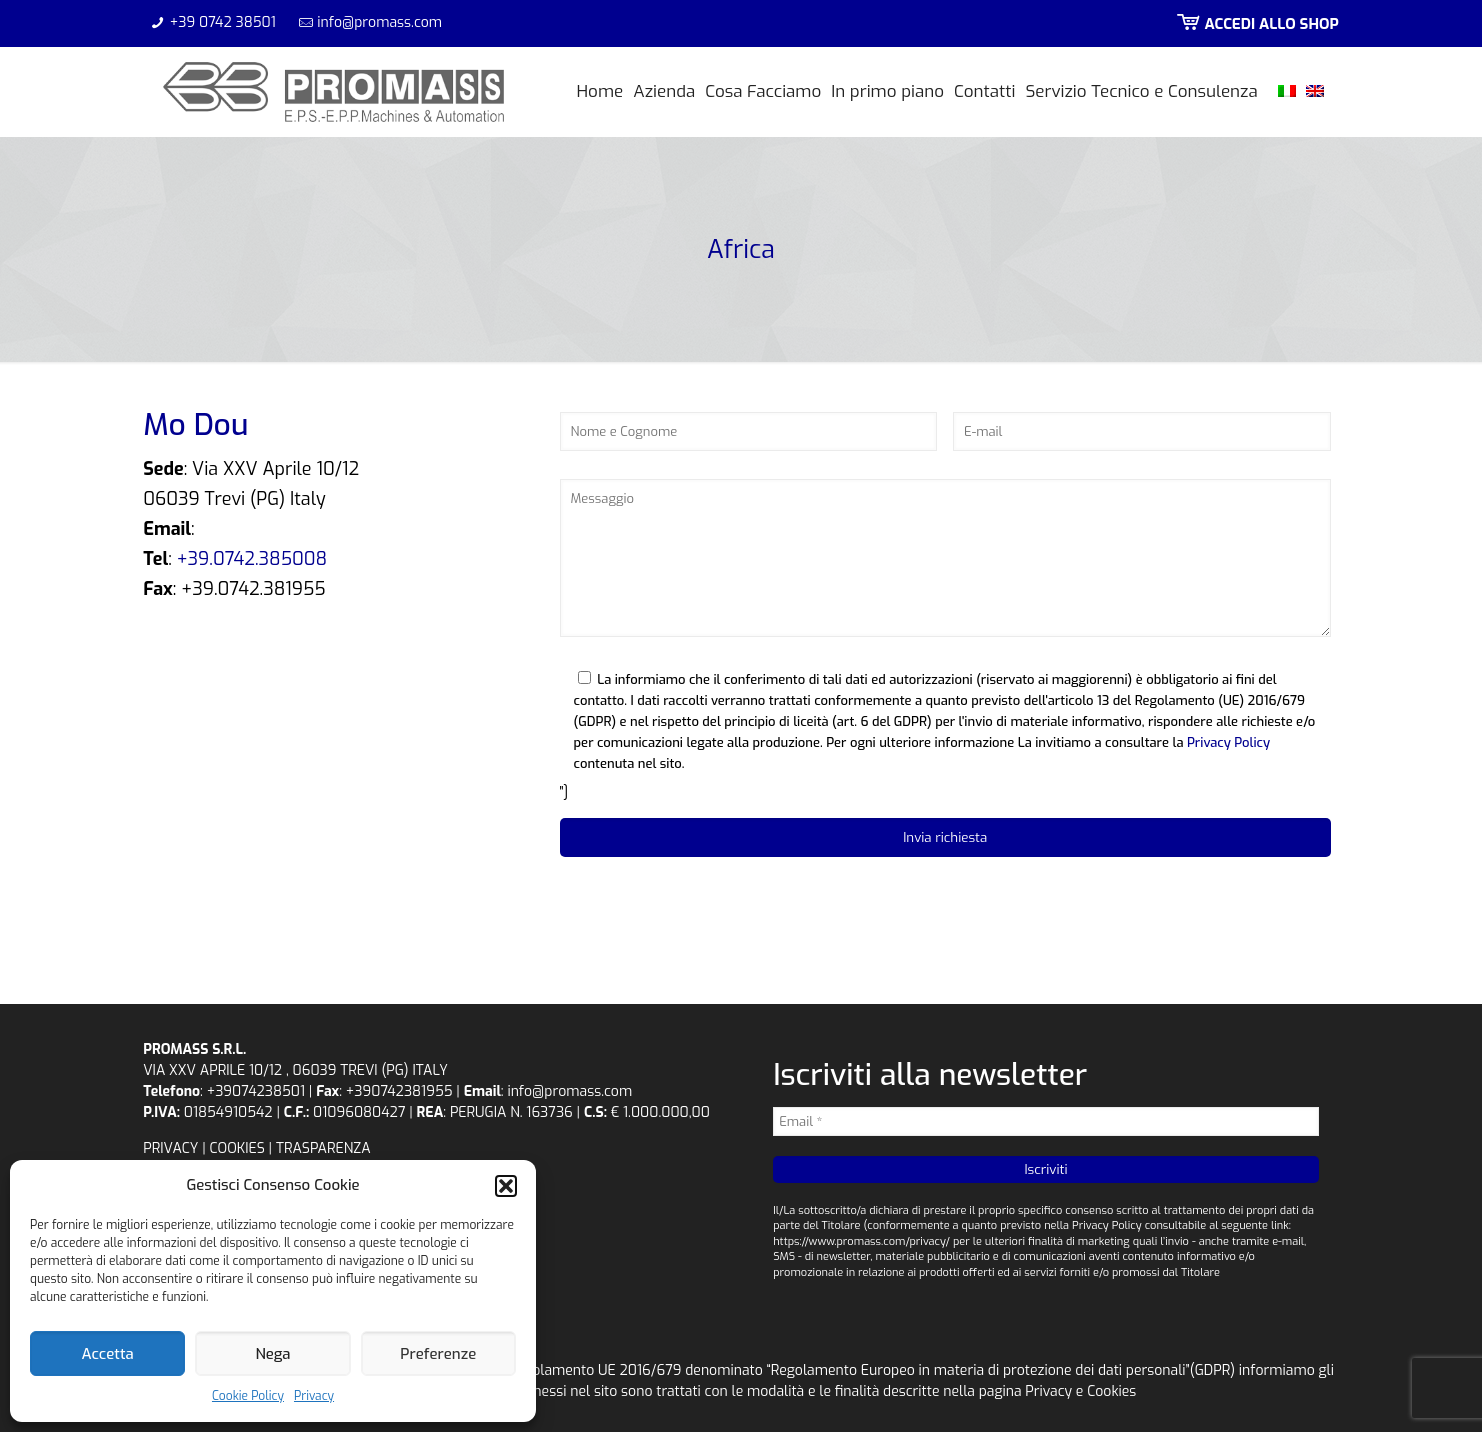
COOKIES (237, 1148)
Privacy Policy (1228, 742)
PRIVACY (170, 1148)
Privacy (314, 1396)
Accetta (108, 1354)
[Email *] (1046, 1121)
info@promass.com (379, 22)
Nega (272, 1354)
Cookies (1111, 1391)
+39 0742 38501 (223, 22)
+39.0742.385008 (252, 559)
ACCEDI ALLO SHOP (1256, 24)
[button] (506, 1186)
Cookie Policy (248, 1396)
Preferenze (438, 1354)
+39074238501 (256, 1091)
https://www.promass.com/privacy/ (861, 1241)
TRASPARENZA (323, 1148)
